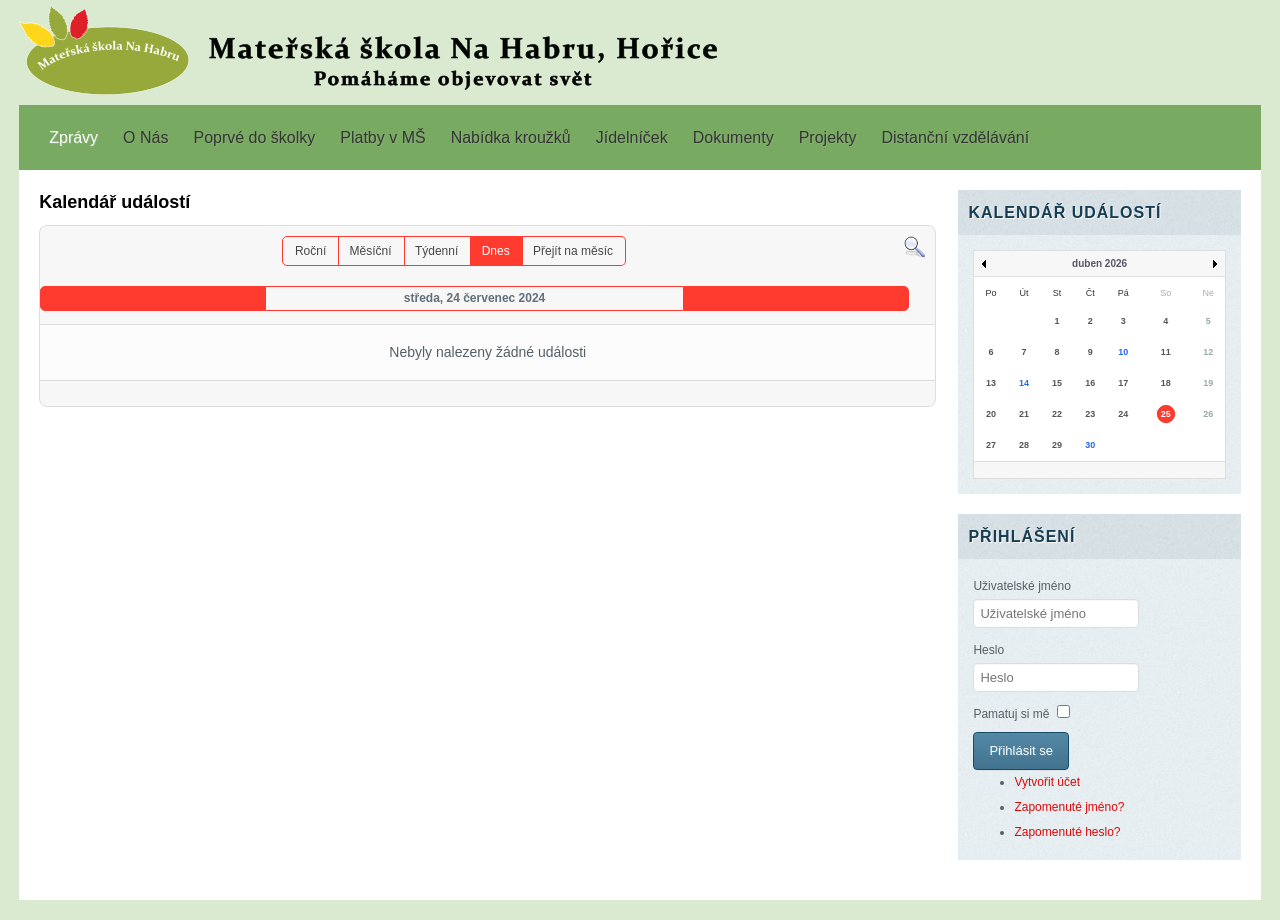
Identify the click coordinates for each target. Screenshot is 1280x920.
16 (1090, 383)
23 (1090, 414)
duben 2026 (1099, 263)
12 (1208, 352)
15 (1057, 383)
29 (1057, 445)
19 (1208, 383)
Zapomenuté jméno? (1069, 807)
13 (991, 383)
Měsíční (371, 251)
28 (1024, 445)
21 (1024, 414)
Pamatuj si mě (1011, 714)
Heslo (988, 650)
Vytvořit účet (1047, 782)
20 (991, 414)
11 (1166, 352)
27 (991, 445)
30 (1090, 445)
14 (1024, 383)
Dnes (496, 251)
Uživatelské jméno (1021, 586)
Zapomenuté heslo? (1067, 832)
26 (1208, 414)
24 (1123, 414)
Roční (310, 251)
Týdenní (436, 251)
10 (1123, 352)
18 (1166, 383)
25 (1166, 414)
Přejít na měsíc (573, 251)
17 (1123, 383)
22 (1057, 414)
